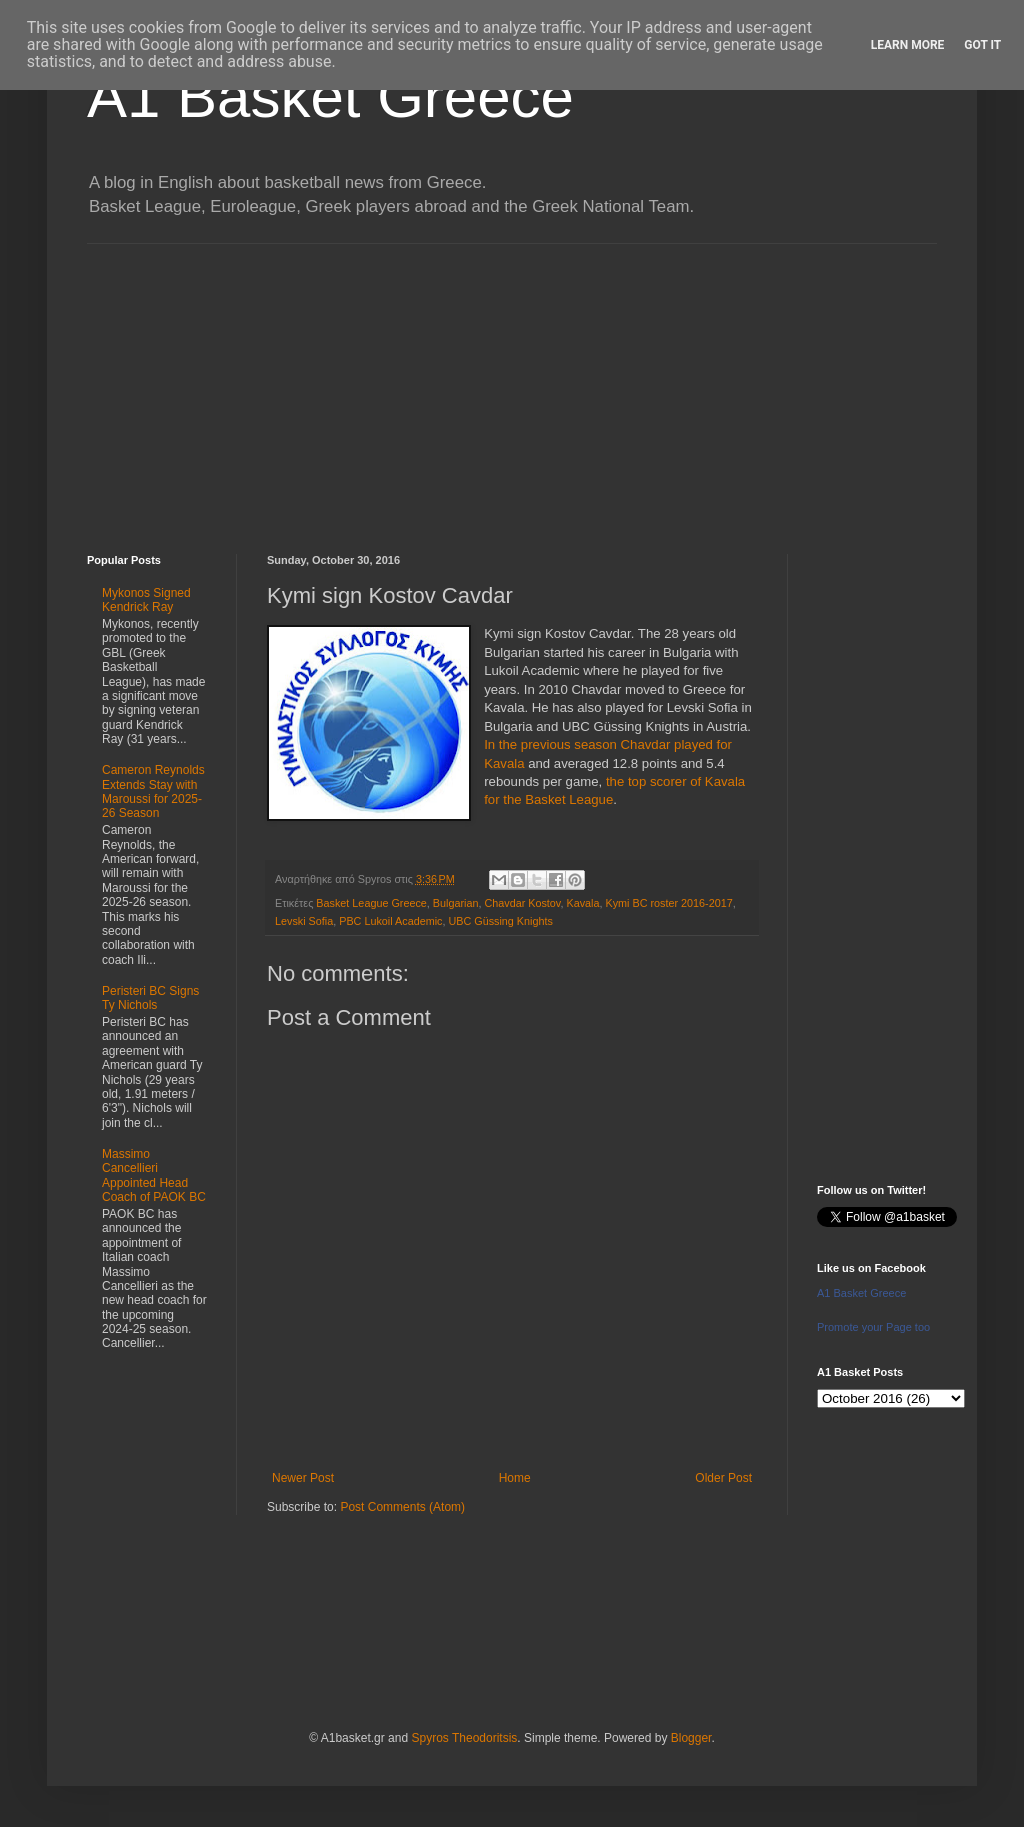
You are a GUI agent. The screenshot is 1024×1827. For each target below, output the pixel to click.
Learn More (908, 45)
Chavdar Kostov (522, 903)
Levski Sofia (304, 921)
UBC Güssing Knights (500, 921)
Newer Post (303, 1478)
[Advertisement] (512, 384)
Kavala (582, 903)
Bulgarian (456, 903)
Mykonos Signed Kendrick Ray (146, 600)
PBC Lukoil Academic (390, 921)
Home (515, 1478)
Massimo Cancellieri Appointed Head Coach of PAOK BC (154, 1175)
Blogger (691, 1738)
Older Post (723, 1478)
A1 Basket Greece (330, 96)
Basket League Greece (371, 903)
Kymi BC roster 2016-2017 (668, 903)
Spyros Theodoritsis (464, 1738)
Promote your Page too (873, 1327)
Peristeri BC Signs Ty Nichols (150, 998)
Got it (982, 45)
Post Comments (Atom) (402, 1507)
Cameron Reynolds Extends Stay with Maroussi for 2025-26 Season (153, 791)
